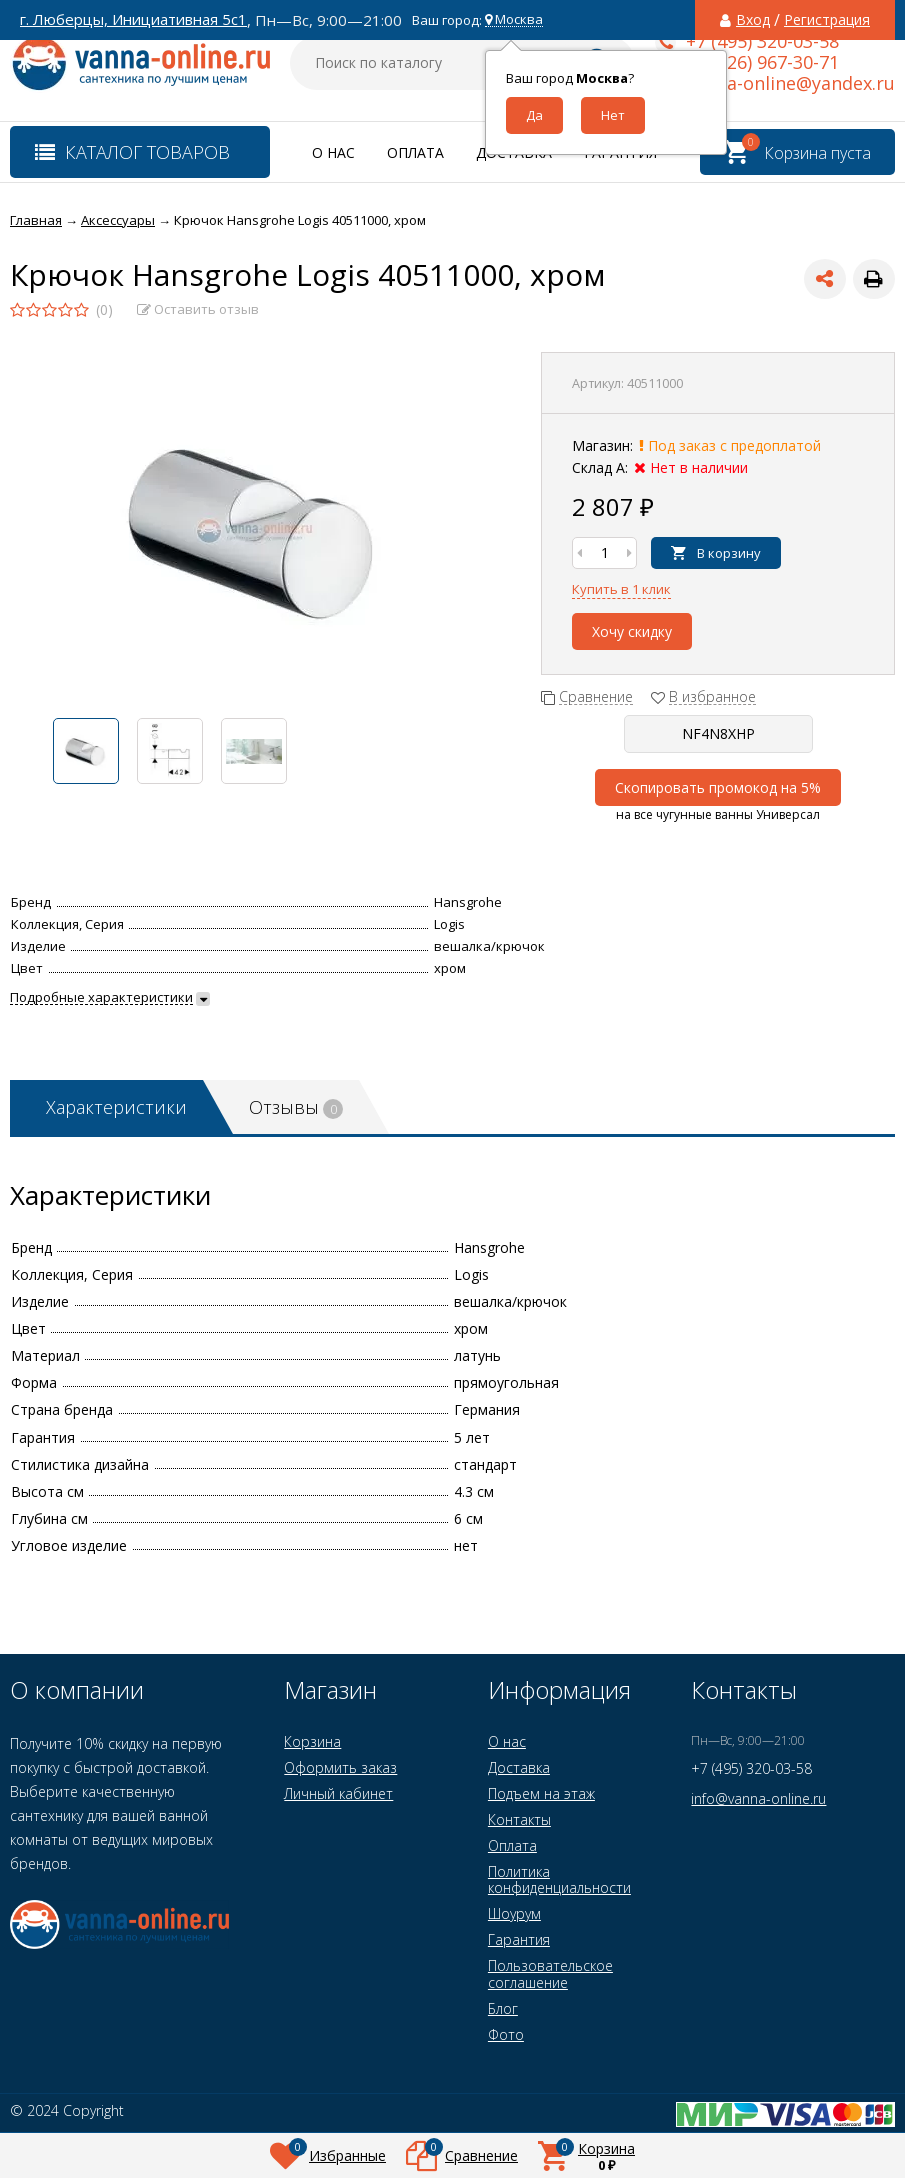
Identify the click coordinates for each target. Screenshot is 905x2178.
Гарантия (519, 1939)
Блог (503, 2008)
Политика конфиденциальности (559, 1879)
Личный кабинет (338, 1793)
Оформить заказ (340, 1767)
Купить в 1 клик (621, 589)
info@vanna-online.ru (758, 1798)
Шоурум (514, 1913)
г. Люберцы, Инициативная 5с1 (133, 19)
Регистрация (827, 20)
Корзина (312, 1741)
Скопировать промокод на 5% (718, 787)
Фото (506, 2034)
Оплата (415, 152)
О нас (333, 152)
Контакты (519, 1819)
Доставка (519, 1767)
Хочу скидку (632, 631)
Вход (753, 20)
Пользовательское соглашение (550, 1973)
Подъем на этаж (541, 1793)
